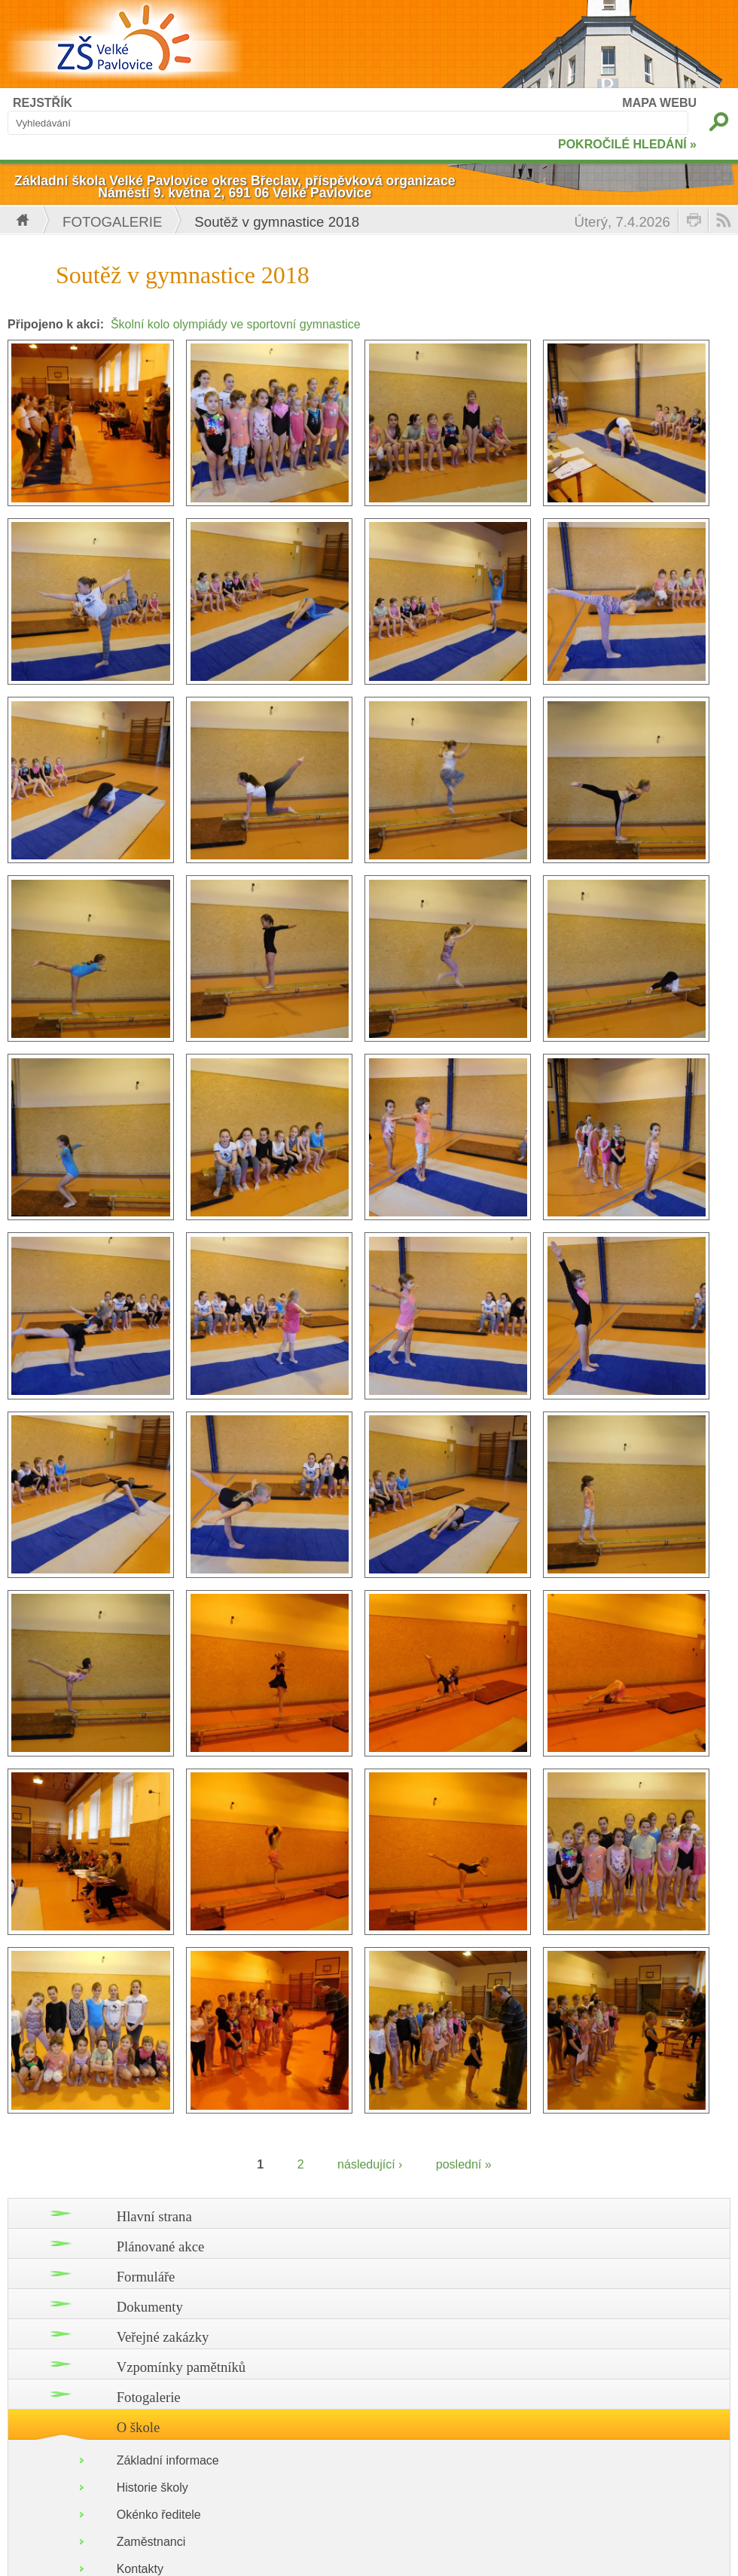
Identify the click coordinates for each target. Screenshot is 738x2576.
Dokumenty (150, 2307)
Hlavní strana (154, 2216)
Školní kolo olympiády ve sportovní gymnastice (236, 324)
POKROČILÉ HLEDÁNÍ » (627, 144)
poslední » (464, 2164)
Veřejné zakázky (163, 2337)
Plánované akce (161, 2246)
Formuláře (146, 2277)
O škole (138, 2427)
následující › (369, 2164)
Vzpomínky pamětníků (181, 2367)
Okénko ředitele (159, 2514)
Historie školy (152, 2487)
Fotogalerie (112, 222)
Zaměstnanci (151, 2541)
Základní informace (168, 2460)
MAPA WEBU (659, 102)
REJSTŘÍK (42, 102)
